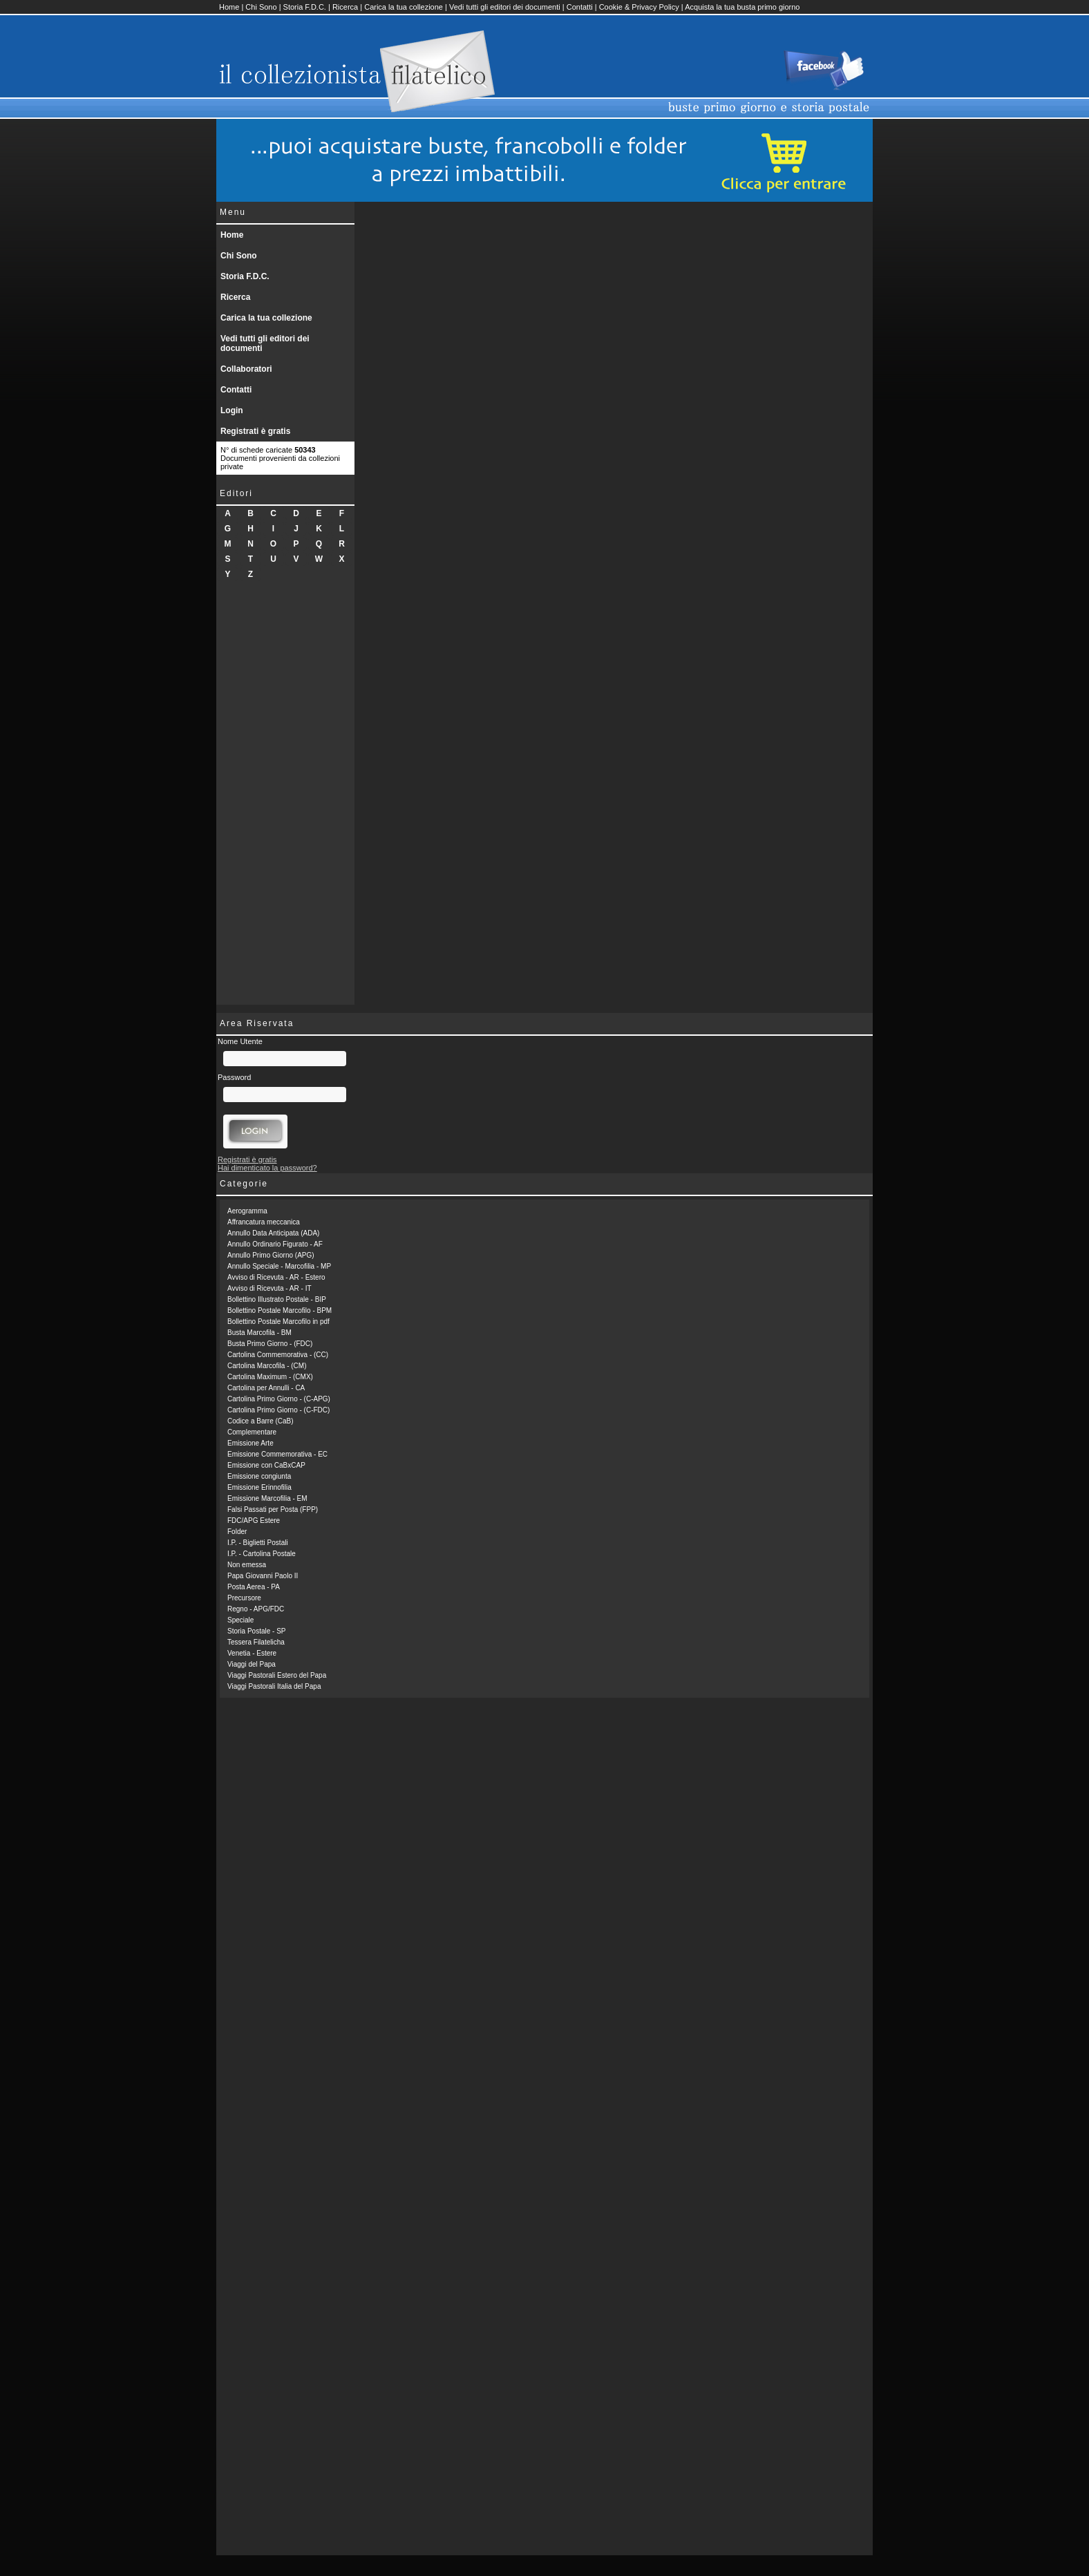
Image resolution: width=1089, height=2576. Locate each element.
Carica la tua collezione (403, 7)
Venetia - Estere (251, 1653)
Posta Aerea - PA (253, 1587)
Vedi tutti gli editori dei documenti (504, 7)
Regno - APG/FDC (255, 1609)
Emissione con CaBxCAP (266, 1465)
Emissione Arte (250, 1443)
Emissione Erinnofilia (259, 1487)
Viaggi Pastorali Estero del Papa (276, 1675)
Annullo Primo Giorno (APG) (270, 1255)
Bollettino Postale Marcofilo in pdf (278, 1321)
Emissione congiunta (259, 1476)
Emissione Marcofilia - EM (267, 1498)
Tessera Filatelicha (256, 1642)
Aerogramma (247, 1211)
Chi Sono (260, 7)
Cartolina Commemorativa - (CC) (277, 1354)
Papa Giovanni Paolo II (262, 1576)
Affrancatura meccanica (263, 1222)
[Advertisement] (285, 797)
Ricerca (345, 7)
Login (231, 410)
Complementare (251, 1432)
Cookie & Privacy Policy (639, 7)
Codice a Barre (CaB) (260, 1421)
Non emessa (246, 1565)
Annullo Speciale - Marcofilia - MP (279, 1266)
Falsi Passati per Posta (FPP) (272, 1509)
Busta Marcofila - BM (259, 1332)
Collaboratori (246, 369)
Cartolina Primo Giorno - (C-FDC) (278, 1410)
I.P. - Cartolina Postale (261, 1553)
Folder (237, 1531)
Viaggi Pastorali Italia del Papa (274, 1686)
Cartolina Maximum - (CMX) (270, 1377)
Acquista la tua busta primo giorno (742, 7)
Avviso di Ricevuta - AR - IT (269, 1288)
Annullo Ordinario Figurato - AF (275, 1244)
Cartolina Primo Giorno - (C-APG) (278, 1399)
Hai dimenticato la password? (267, 1168)
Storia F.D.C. (304, 7)
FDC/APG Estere (253, 1520)
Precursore (244, 1598)
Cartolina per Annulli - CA (266, 1388)
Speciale (240, 1620)
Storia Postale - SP (256, 1631)
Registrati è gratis (255, 431)
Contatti (580, 7)
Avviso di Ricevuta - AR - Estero (276, 1277)
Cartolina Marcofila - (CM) (266, 1366)
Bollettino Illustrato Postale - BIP (276, 1299)
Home (229, 7)
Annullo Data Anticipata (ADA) (273, 1233)
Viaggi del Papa (251, 1664)
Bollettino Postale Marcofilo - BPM (279, 1310)
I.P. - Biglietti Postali (257, 1542)
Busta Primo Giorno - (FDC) (269, 1343)
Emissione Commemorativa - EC (277, 1454)
